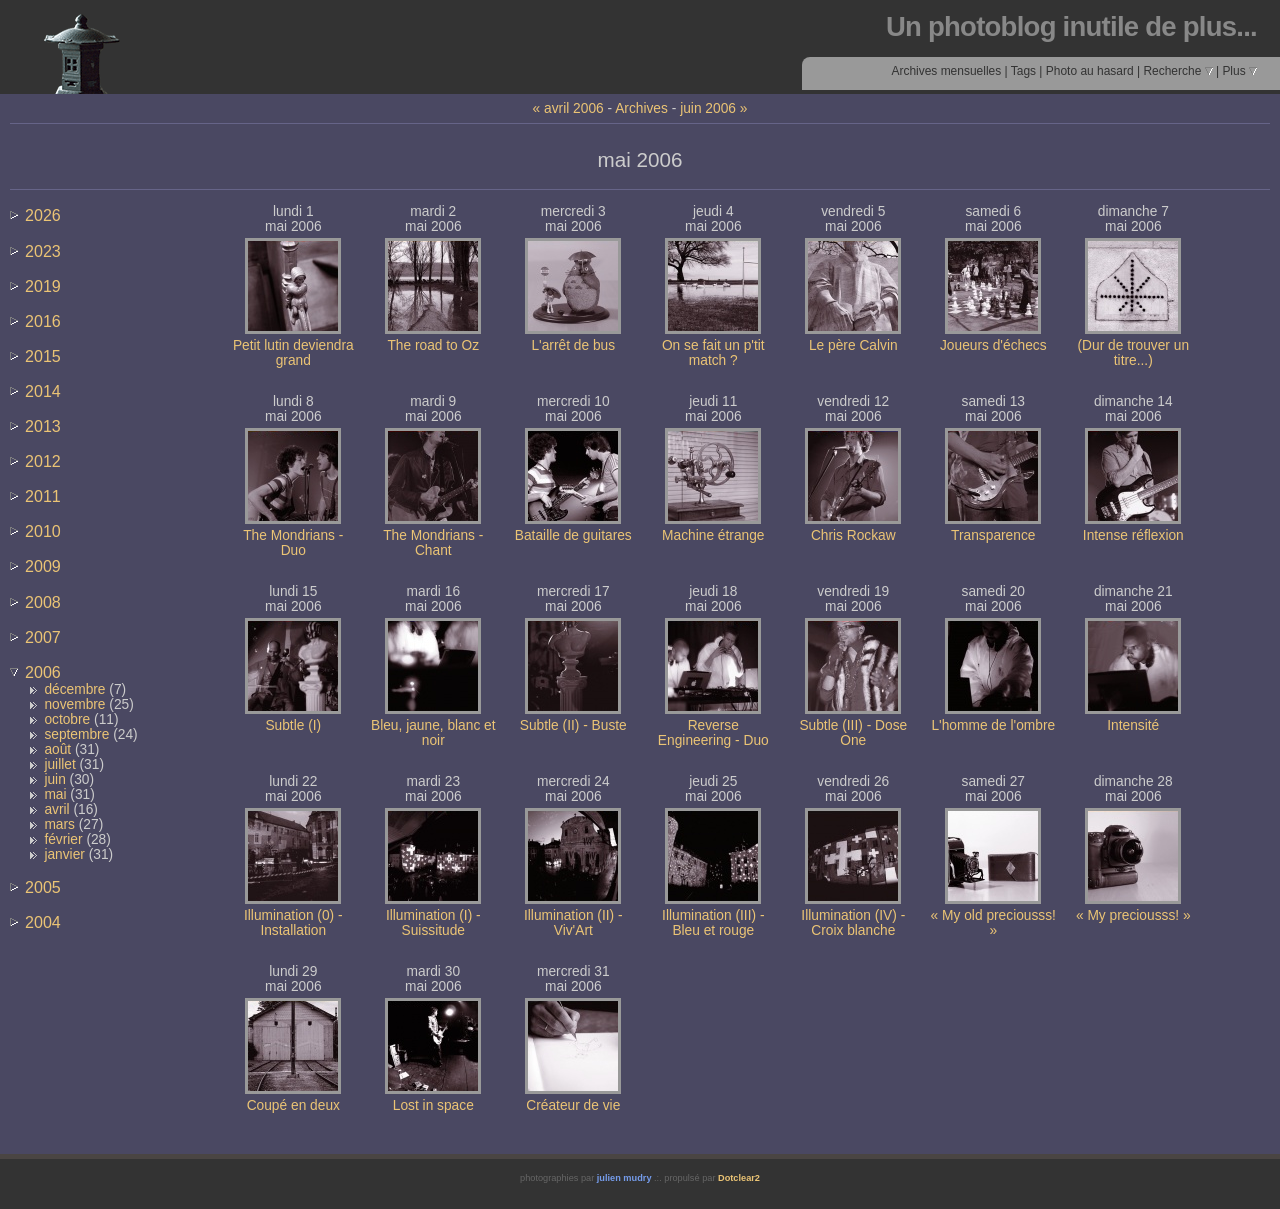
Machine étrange (713, 535)
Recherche (1177, 71)
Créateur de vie (573, 1105)
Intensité (1133, 725)
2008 (43, 602)
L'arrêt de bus (573, 345)
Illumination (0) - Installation (293, 923)
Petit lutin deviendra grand (293, 353)
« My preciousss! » (1133, 915)
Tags (1023, 71)
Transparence (993, 535)
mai (55, 794)
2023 (43, 251)
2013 (43, 426)
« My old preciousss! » (993, 923)
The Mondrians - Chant (433, 543)
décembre (74, 689)
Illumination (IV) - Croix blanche (853, 923)
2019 (43, 286)
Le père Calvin (853, 345)
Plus (1239, 71)
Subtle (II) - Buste (573, 725)
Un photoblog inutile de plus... (1071, 26)
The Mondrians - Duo (293, 543)
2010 (43, 531)
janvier (64, 854)
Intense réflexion (1133, 535)
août (57, 749)
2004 (43, 922)
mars (59, 824)
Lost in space (433, 1105)
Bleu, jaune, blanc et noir (433, 733)
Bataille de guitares (573, 535)
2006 (43, 672)
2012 (43, 461)
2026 (43, 215)
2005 (43, 887)
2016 (43, 321)
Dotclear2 (739, 1178)
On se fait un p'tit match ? (713, 353)
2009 (43, 566)
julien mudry (624, 1178)
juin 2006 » (713, 108)
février (63, 839)
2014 (43, 391)
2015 (43, 356)
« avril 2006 (568, 108)
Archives (641, 108)
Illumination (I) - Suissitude (433, 923)
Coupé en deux (293, 1105)
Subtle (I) (293, 725)
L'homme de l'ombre (993, 725)
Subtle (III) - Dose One (853, 733)
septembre (76, 734)
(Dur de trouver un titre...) (1133, 353)
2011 (43, 496)
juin (54, 779)
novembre (74, 704)
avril (56, 809)
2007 (43, 637)
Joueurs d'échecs (993, 345)
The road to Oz (433, 345)
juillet (59, 764)
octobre (67, 719)
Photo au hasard (1090, 71)
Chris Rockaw (853, 535)
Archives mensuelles (946, 71)
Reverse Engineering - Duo (713, 733)
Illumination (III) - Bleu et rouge (713, 923)
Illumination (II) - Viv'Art (573, 923)
